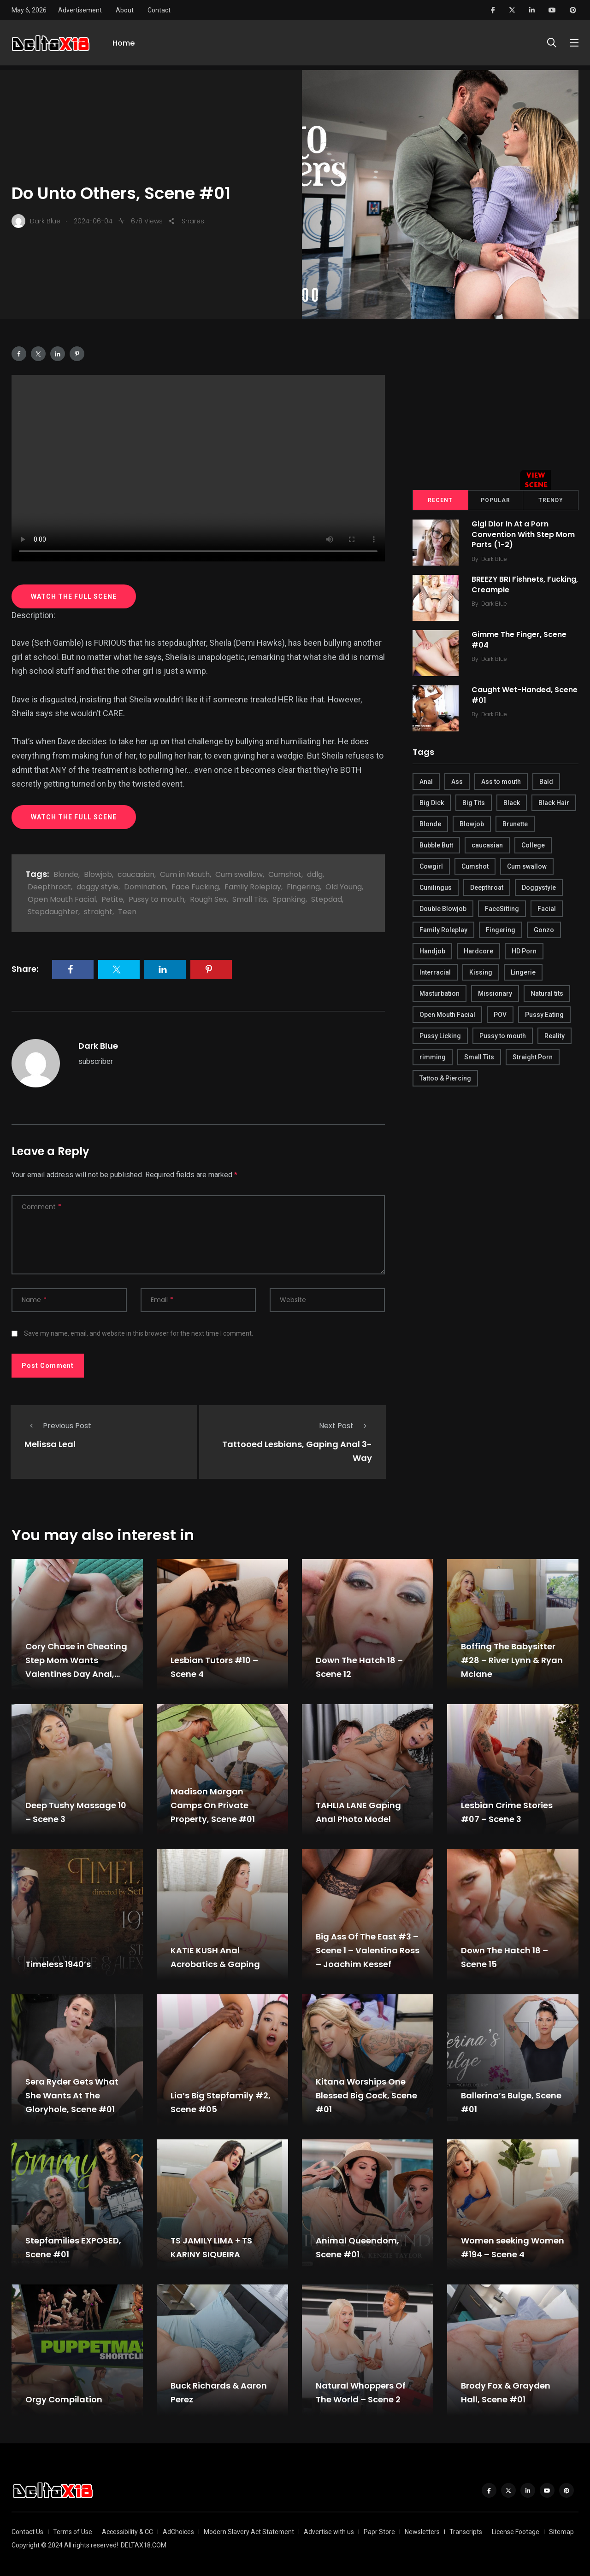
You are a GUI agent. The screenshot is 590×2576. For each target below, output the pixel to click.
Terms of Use (72, 2531)
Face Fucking (195, 887)
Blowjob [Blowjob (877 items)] (472, 824)
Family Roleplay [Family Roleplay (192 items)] (443, 930)
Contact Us (27, 2531)
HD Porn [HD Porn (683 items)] (524, 951)
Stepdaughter (53, 911)
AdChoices (178, 2531)
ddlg (315, 874)
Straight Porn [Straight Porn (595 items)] (533, 1057)
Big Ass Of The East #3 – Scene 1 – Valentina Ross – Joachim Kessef (367, 1950)
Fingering (303, 887)
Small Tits (249, 899)
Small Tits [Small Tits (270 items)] (479, 1057)
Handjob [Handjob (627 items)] (432, 951)
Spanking (289, 899)
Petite (112, 899)
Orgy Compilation (63, 2399)
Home (123, 45)
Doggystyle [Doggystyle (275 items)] (539, 887)
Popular (495, 500)
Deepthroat (49, 887)
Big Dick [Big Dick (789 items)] (431, 802)
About (125, 10)
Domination (145, 887)
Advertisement (80, 10)
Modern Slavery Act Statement (249, 2531)
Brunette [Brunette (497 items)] (515, 824)
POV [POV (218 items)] (500, 1014)
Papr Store (379, 2531)
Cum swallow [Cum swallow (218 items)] (527, 866)
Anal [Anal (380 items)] (426, 781)
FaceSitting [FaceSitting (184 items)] (502, 908)
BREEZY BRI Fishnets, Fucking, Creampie (509, 584)
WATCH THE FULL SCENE (74, 596)
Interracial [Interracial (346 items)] (435, 972)
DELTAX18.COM (143, 2545)
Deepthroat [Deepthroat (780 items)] (486, 887)
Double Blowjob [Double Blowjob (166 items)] (442, 908)
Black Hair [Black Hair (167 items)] (553, 802)
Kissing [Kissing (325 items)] (480, 972)
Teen (127, 911)
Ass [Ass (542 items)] (457, 781)
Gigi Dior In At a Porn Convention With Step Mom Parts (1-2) (524, 534)
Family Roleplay (252, 887)
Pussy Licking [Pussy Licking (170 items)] (440, 1036)
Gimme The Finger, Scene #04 (519, 640)
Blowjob (98, 874)
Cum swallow (239, 874)
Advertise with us (329, 2531)
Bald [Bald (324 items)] (546, 781)
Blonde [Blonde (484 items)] (430, 824)
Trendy (550, 500)
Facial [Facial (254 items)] (546, 908)
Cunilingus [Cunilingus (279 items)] (435, 887)
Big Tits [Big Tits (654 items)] (473, 802)
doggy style (97, 887)
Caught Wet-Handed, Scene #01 (525, 695)
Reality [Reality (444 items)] (554, 1036)
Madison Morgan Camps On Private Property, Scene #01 (213, 1805)
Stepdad (326, 899)
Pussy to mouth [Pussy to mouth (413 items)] (502, 1036)
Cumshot (284, 874)
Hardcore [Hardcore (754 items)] (478, 951)
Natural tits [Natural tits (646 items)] (547, 993)
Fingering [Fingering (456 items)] (500, 930)
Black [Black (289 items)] (511, 802)
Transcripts (465, 2531)
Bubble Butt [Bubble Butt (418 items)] (436, 845)
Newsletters (422, 2531)
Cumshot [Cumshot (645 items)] (475, 866)
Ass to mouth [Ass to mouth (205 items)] (501, 781)
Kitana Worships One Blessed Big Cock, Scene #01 (366, 2095)
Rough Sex (208, 899)
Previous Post (57, 1425)
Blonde (65, 874)
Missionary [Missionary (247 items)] (495, 993)
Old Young (343, 887)
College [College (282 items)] (533, 845)
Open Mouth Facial (62, 899)
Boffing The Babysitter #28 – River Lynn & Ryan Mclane (512, 1660)
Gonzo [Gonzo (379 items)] (544, 930)
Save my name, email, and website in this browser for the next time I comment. (138, 1333)
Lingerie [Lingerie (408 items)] (523, 972)
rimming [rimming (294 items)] (432, 1057)
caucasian (136, 874)
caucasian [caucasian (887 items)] (487, 845)
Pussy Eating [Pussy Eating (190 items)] (544, 1014)
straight (98, 911)
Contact (159, 10)
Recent (440, 500)
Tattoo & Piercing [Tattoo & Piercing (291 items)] (445, 1078)
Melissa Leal (50, 1444)
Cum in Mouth (185, 874)
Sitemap (561, 2531)
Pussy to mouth (156, 899)
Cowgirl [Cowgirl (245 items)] (431, 866)
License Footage (515, 2531)
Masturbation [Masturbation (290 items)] (439, 993)
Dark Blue (98, 1045)
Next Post (345, 1425)
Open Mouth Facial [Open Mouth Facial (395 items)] (447, 1014)
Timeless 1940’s (58, 1964)
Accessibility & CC (127, 2531)
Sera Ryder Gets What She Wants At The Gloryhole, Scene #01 (71, 2095)
